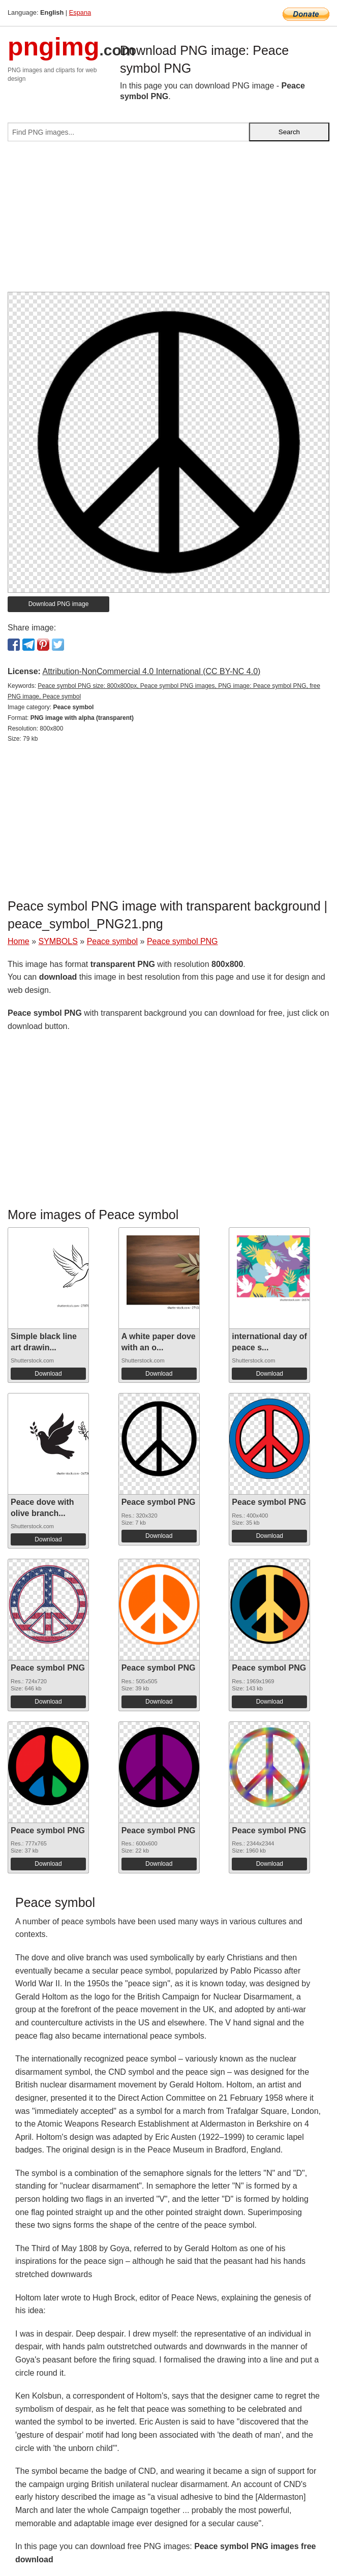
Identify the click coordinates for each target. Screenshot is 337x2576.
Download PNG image (58, 604)
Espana (80, 12)
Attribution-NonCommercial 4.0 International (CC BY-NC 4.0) (151, 671)
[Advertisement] (168, 220)
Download (48, 1373)
